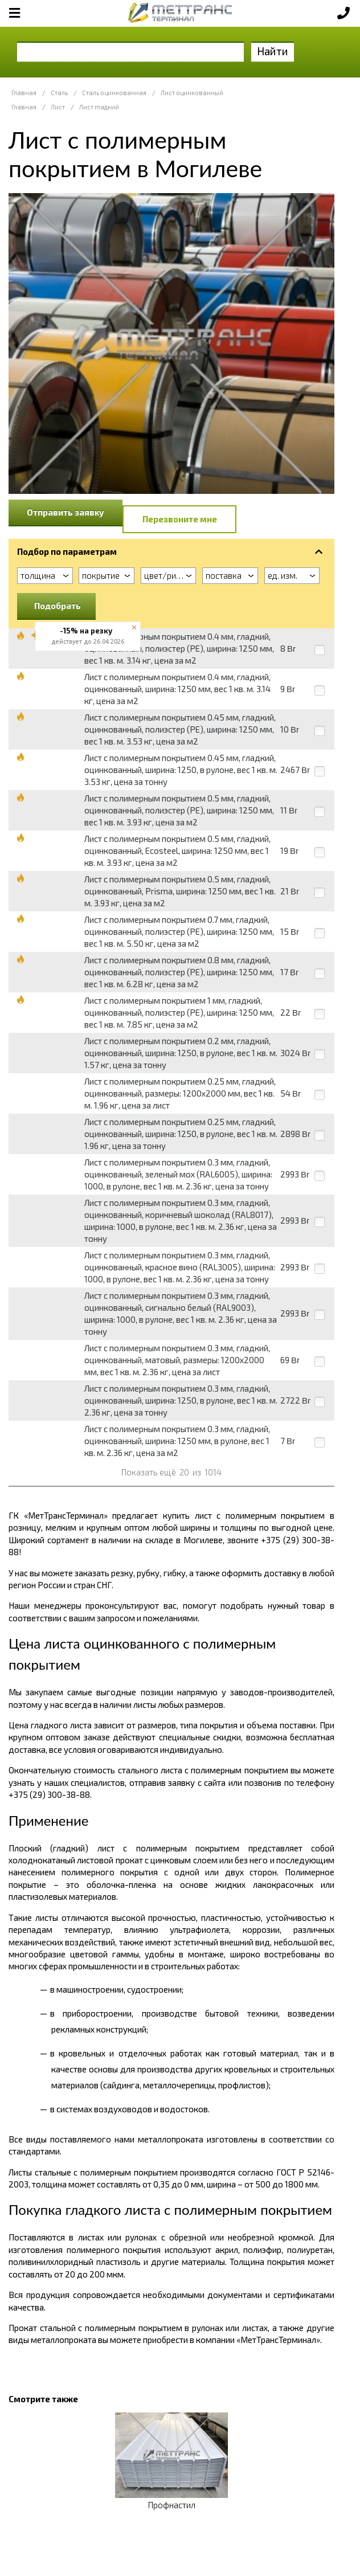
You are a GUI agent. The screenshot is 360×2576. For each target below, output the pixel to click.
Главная (23, 92)
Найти (272, 51)
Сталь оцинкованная (114, 92)
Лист (58, 107)
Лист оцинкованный (192, 92)
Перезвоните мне (179, 519)
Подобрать (57, 605)
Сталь (59, 92)
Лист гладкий (99, 107)
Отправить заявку (65, 512)
